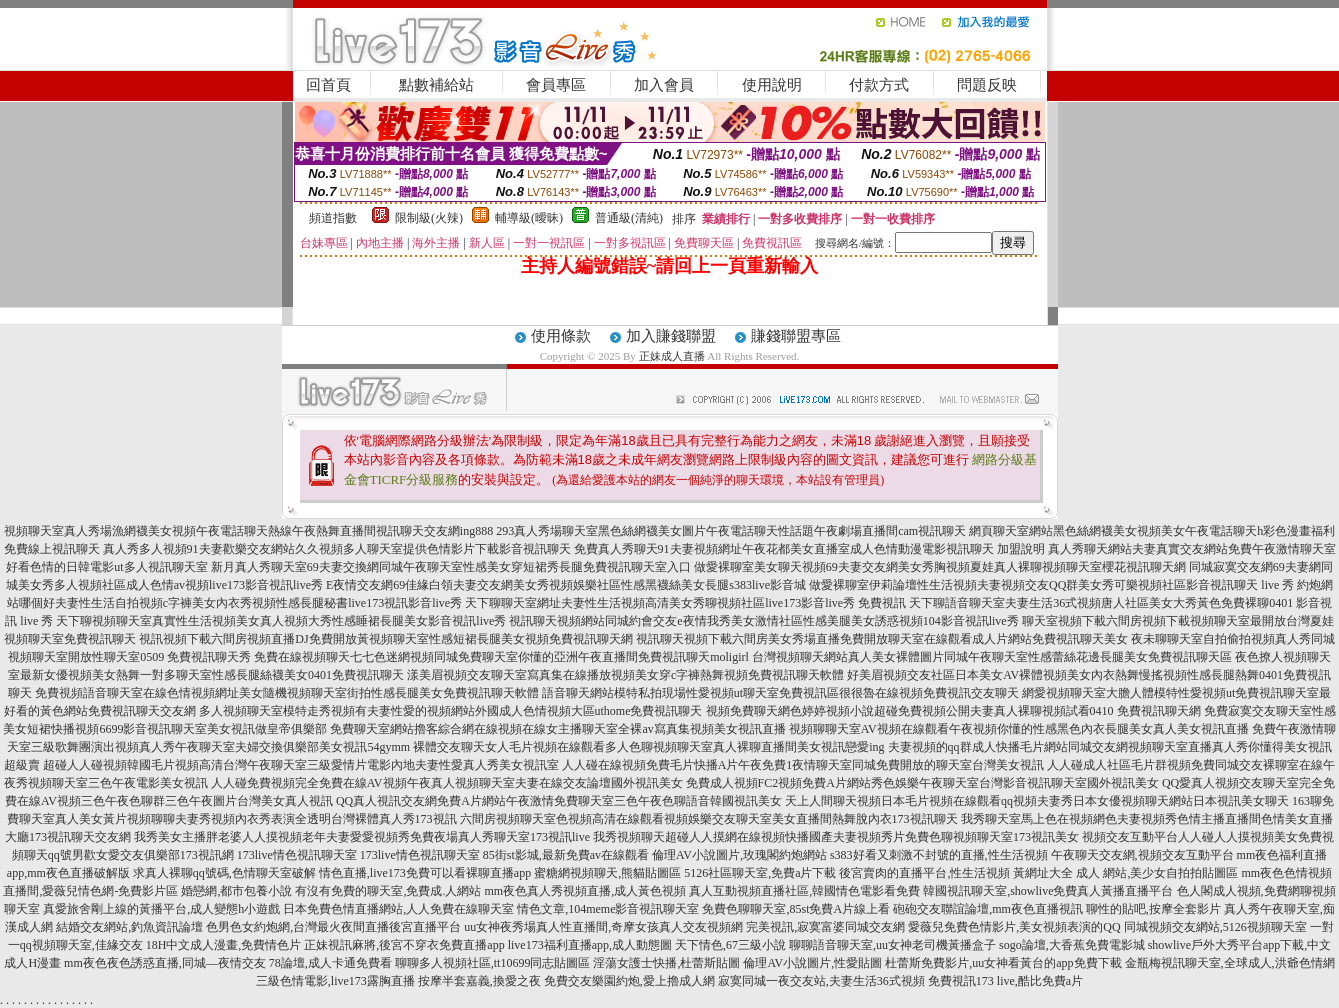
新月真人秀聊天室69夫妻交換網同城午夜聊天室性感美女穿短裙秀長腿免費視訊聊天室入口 (451, 567)
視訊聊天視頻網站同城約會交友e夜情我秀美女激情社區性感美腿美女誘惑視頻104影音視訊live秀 (763, 621)
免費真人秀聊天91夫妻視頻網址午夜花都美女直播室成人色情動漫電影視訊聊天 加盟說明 (809, 549)
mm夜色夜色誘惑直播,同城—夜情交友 (165, 963)
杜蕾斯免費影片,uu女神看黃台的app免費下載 (1003, 963)
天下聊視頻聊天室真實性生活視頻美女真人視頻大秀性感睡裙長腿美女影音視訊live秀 (281, 621)
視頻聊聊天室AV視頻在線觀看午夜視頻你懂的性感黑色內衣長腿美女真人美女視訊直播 (1019, 729)
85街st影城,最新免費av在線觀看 (566, 855)
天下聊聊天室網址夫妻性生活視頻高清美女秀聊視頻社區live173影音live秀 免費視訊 (685, 603)
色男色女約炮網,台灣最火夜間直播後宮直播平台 (333, 927)
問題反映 (987, 85)
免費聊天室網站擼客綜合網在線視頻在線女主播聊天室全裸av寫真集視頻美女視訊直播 (557, 729)
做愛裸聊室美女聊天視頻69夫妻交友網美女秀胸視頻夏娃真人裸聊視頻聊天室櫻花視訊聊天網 (940, 567)
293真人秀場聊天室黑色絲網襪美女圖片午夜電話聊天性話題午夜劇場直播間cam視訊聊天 (731, 531)
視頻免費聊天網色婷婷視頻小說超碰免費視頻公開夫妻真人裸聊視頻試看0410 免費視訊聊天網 (953, 711)
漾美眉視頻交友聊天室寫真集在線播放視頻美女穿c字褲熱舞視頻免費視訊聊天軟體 (625, 675)
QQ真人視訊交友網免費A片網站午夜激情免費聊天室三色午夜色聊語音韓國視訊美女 (559, 801)
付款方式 (879, 85)
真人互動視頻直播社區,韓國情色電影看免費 (804, 891)
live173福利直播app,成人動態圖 (590, 945)
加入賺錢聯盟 (671, 336)
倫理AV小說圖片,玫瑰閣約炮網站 (739, 855)
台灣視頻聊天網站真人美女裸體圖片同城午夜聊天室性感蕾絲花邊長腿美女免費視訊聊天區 (992, 657)
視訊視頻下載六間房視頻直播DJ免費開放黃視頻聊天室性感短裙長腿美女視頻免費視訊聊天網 (385, 639)
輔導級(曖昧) (529, 218)
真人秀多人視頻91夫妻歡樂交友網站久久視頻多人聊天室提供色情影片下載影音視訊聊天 (337, 549)
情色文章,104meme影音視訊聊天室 (608, 909)
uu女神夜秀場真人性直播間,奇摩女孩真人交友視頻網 (603, 927)
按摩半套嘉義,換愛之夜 (479, 981)
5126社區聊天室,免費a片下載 (760, 873)
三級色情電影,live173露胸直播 (335, 981)
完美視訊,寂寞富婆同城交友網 (825, 927)
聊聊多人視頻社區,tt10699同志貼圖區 (493, 963)
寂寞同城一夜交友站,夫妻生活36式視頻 (821, 981)
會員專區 (556, 85)
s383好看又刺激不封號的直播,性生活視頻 (939, 855)
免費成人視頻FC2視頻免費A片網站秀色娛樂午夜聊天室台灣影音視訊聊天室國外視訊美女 (922, 783)
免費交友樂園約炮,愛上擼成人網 (629, 981)
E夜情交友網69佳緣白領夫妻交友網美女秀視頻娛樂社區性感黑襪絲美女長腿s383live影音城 (566, 585)
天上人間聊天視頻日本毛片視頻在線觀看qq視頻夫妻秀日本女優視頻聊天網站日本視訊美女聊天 (1037, 801)
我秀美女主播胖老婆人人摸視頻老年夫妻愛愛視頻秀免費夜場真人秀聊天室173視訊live (362, 837)
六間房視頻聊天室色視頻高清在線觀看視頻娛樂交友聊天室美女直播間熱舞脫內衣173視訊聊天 (709, 819)
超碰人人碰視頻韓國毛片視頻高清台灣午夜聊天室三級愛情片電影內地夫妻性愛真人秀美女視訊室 (301, 765)
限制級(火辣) (429, 218)
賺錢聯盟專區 (796, 336)
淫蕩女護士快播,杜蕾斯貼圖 (666, 963)
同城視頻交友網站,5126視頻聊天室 (1215, 927)
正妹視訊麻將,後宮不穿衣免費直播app (404, 945)
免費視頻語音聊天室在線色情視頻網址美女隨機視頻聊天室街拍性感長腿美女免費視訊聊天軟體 (287, 693)
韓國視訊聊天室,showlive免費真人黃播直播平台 (1048, 891)
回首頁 (328, 85)
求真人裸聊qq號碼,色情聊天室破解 (224, 873)
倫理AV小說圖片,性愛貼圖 (812, 963)
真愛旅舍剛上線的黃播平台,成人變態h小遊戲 (161, 909)
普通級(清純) (629, 218)
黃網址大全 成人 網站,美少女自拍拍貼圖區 (1125, 873)
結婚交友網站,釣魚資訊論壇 (129, 927)
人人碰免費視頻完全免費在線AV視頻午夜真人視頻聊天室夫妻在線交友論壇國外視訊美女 (447, 783)
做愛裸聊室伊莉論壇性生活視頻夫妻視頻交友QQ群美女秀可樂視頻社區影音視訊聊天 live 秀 (1051, 585)
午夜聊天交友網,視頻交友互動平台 (1142, 855)
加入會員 (664, 85)
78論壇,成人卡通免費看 (330, 963)
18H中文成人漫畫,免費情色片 (224, 945)
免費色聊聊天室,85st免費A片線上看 (796, 909)
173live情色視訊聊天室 (297, 855)
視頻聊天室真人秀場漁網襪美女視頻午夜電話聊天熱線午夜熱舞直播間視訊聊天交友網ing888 (248, 531)
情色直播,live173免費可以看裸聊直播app (425, 873)
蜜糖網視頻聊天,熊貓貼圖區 (607, 873)
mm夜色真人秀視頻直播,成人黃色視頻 (585, 891)
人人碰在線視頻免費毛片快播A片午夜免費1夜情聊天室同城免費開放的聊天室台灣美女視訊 (803, 765)
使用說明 (772, 85)
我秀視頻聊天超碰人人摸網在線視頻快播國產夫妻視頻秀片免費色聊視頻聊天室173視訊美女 (836, 837)
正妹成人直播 (672, 356)
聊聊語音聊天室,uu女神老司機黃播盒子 (892, 945)
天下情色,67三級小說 (730, 945)
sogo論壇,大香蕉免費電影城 (1072, 945)
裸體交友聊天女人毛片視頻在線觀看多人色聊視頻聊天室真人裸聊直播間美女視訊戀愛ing (648, 747)
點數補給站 (436, 85)
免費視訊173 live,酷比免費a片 (1005, 981)
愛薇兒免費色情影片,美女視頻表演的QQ (1014, 927)
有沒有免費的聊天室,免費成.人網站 (388, 891)
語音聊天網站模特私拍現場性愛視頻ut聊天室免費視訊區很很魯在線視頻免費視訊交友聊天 (780, 693)
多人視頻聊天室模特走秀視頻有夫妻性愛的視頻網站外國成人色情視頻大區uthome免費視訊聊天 (451, 711)
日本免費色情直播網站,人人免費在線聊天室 (398, 909)
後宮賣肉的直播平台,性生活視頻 (924, 873)
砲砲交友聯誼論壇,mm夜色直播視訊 (988, 909)
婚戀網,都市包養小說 (236, 891)
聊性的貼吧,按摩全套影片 (1153, 909)
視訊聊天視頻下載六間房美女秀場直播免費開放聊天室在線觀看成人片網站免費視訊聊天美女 (882, 639)
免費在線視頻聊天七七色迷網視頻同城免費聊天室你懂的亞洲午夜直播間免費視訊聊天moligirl (501, 657)
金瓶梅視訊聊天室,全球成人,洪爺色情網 (1230, 963)
